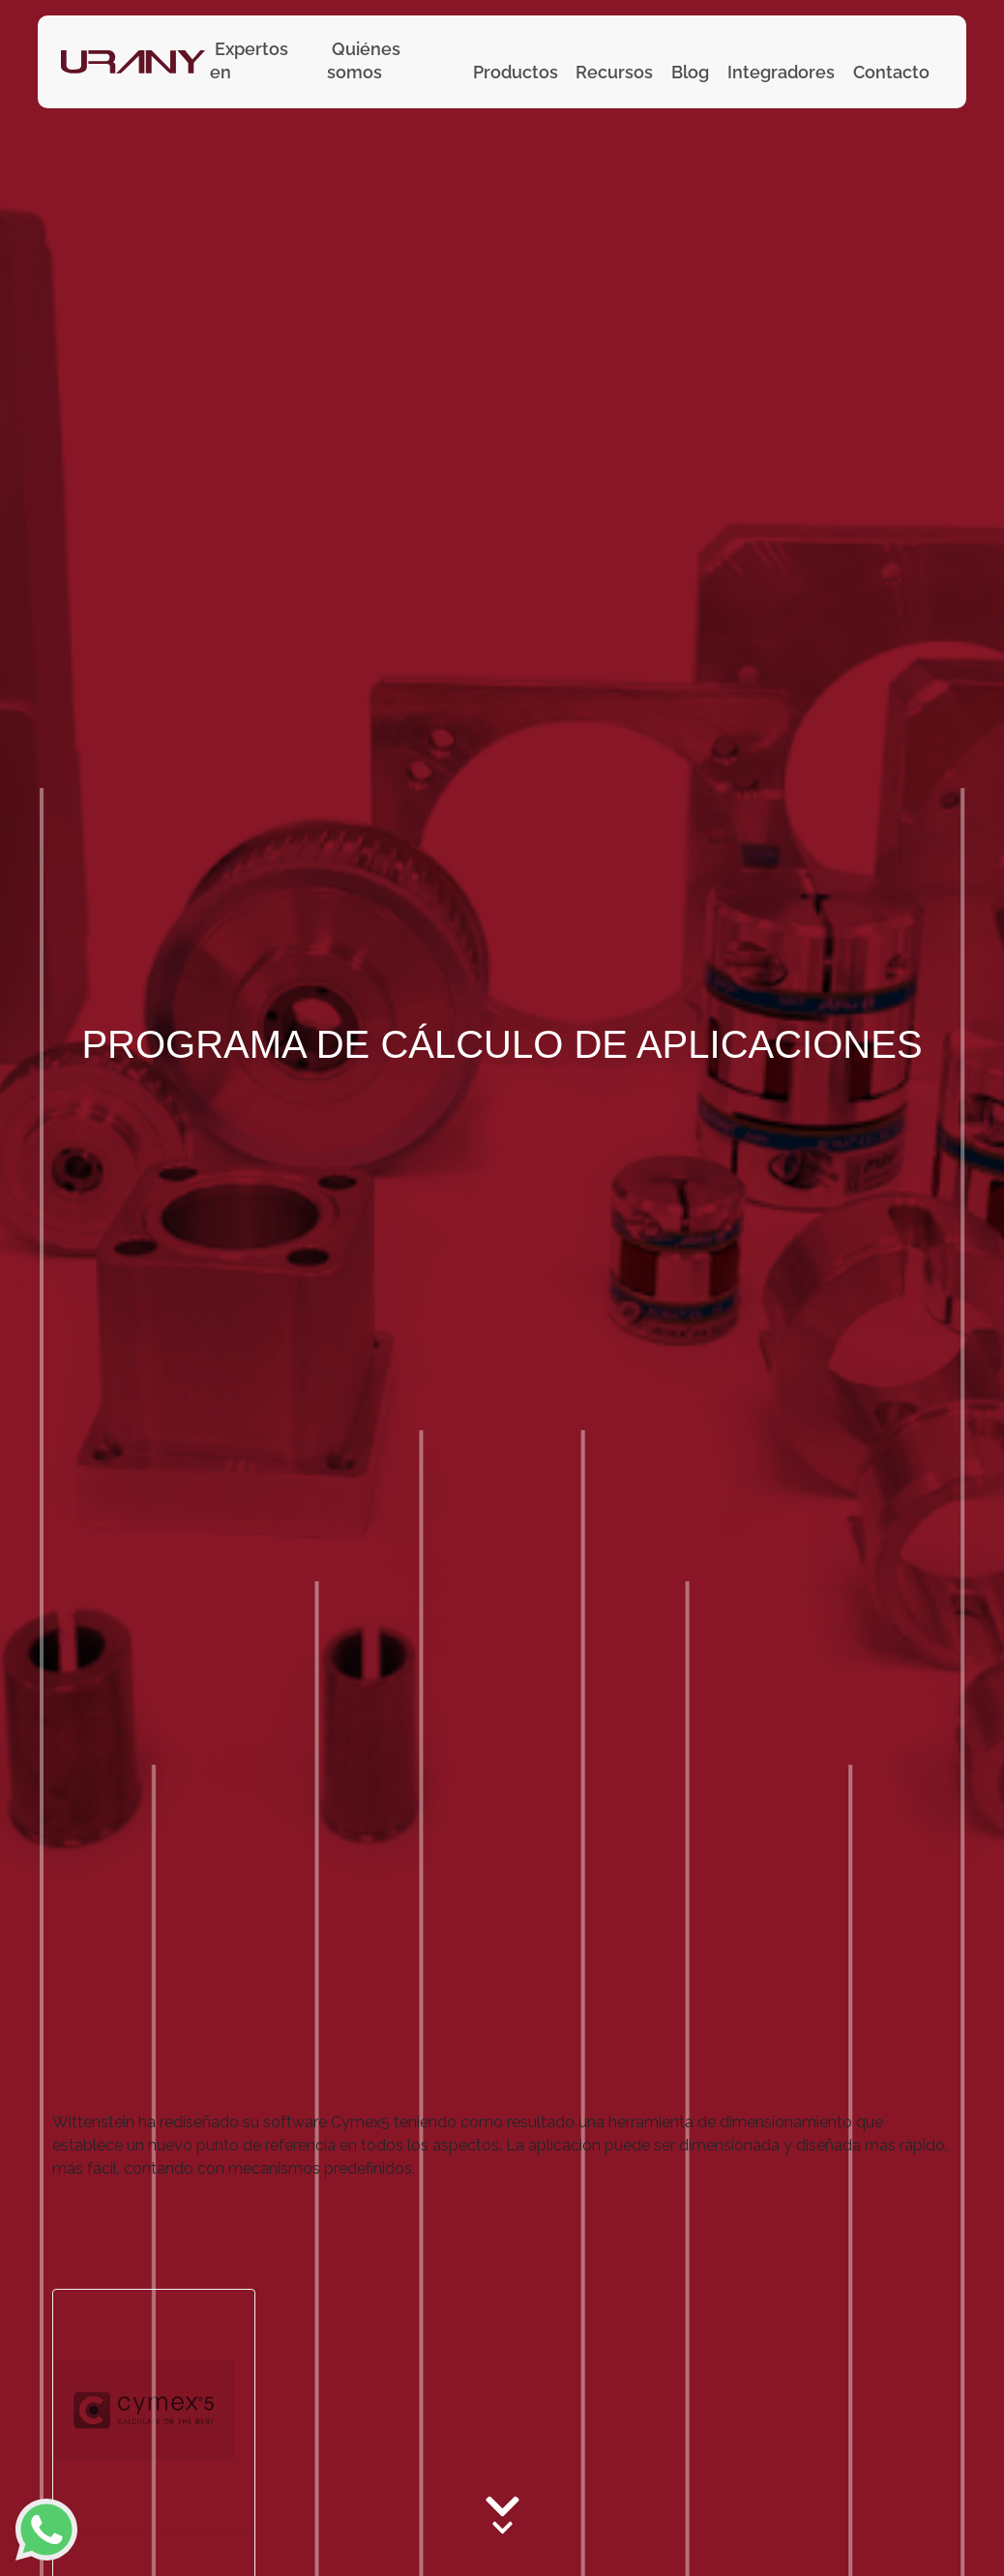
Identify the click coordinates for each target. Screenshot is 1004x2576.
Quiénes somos (363, 60)
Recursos (614, 72)
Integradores (781, 72)
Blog (690, 72)
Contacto (891, 72)
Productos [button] (515, 72)
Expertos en (249, 60)
